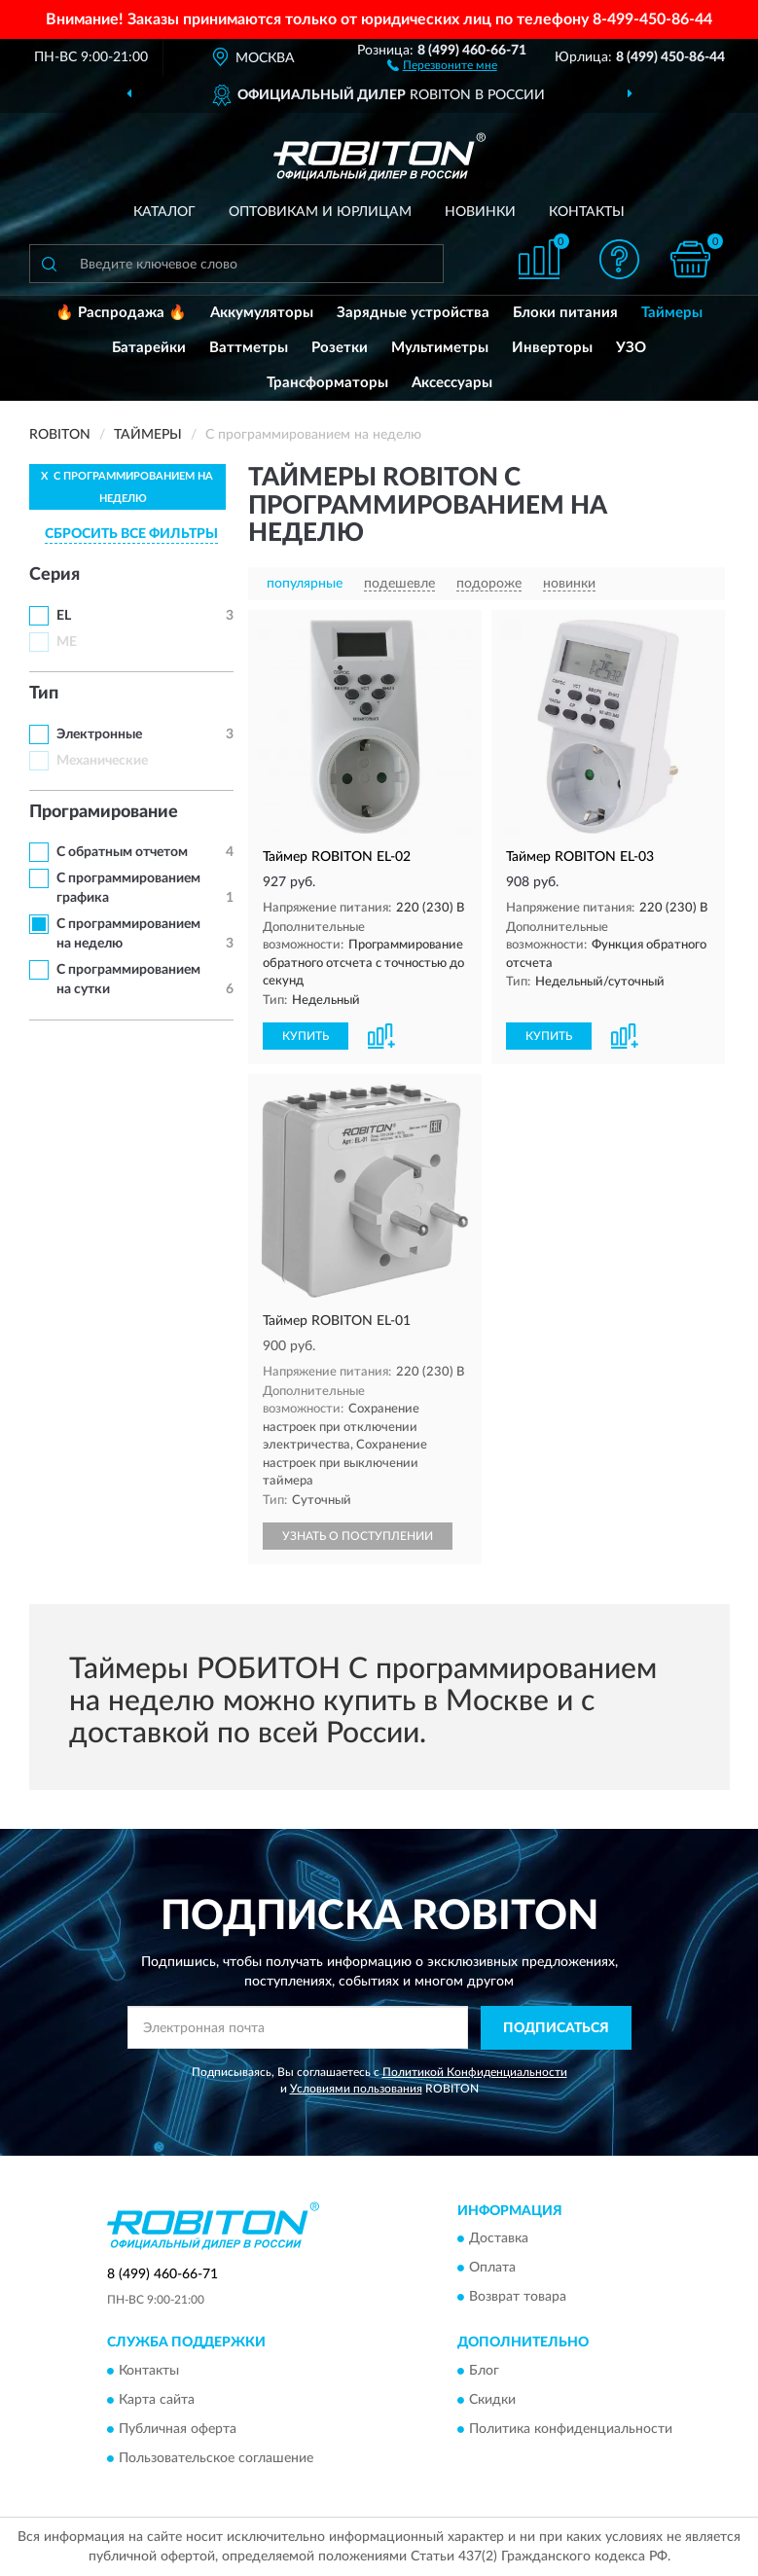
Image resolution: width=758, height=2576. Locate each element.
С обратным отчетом (122, 852)
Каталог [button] (164, 212)
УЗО (631, 347)
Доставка (498, 2239)
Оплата (492, 2268)
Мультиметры (439, 347)
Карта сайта (157, 2400)
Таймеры (672, 312)
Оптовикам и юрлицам (320, 212)
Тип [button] (43, 693)
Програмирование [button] (103, 812)
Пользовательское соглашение (216, 2458)
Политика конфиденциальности (570, 2429)
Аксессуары (452, 383)
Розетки (339, 347)
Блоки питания (565, 312)
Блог (484, 2371)
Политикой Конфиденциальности (474, 2072)
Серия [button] (54, 575)
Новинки (480, 212)
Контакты (587, 212)
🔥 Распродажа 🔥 (121, 312)
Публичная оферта (177, 2429)
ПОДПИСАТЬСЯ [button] (556, 2028)
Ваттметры (248, 347)
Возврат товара (517, 2298)
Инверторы (552, 347)
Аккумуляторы (261, 312)
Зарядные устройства (413, 312)
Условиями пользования (356, 2088)
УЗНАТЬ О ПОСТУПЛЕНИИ (357, 1536)
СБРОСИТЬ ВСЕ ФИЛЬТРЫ (131, 534)
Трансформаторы (327, 383)
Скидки (492, 2400)
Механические (102, 761)
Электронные (99, 734)
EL (63, 616)
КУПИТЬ (305, 1036)
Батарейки (149, 347)
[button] (442, 64)
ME (66, 642)
